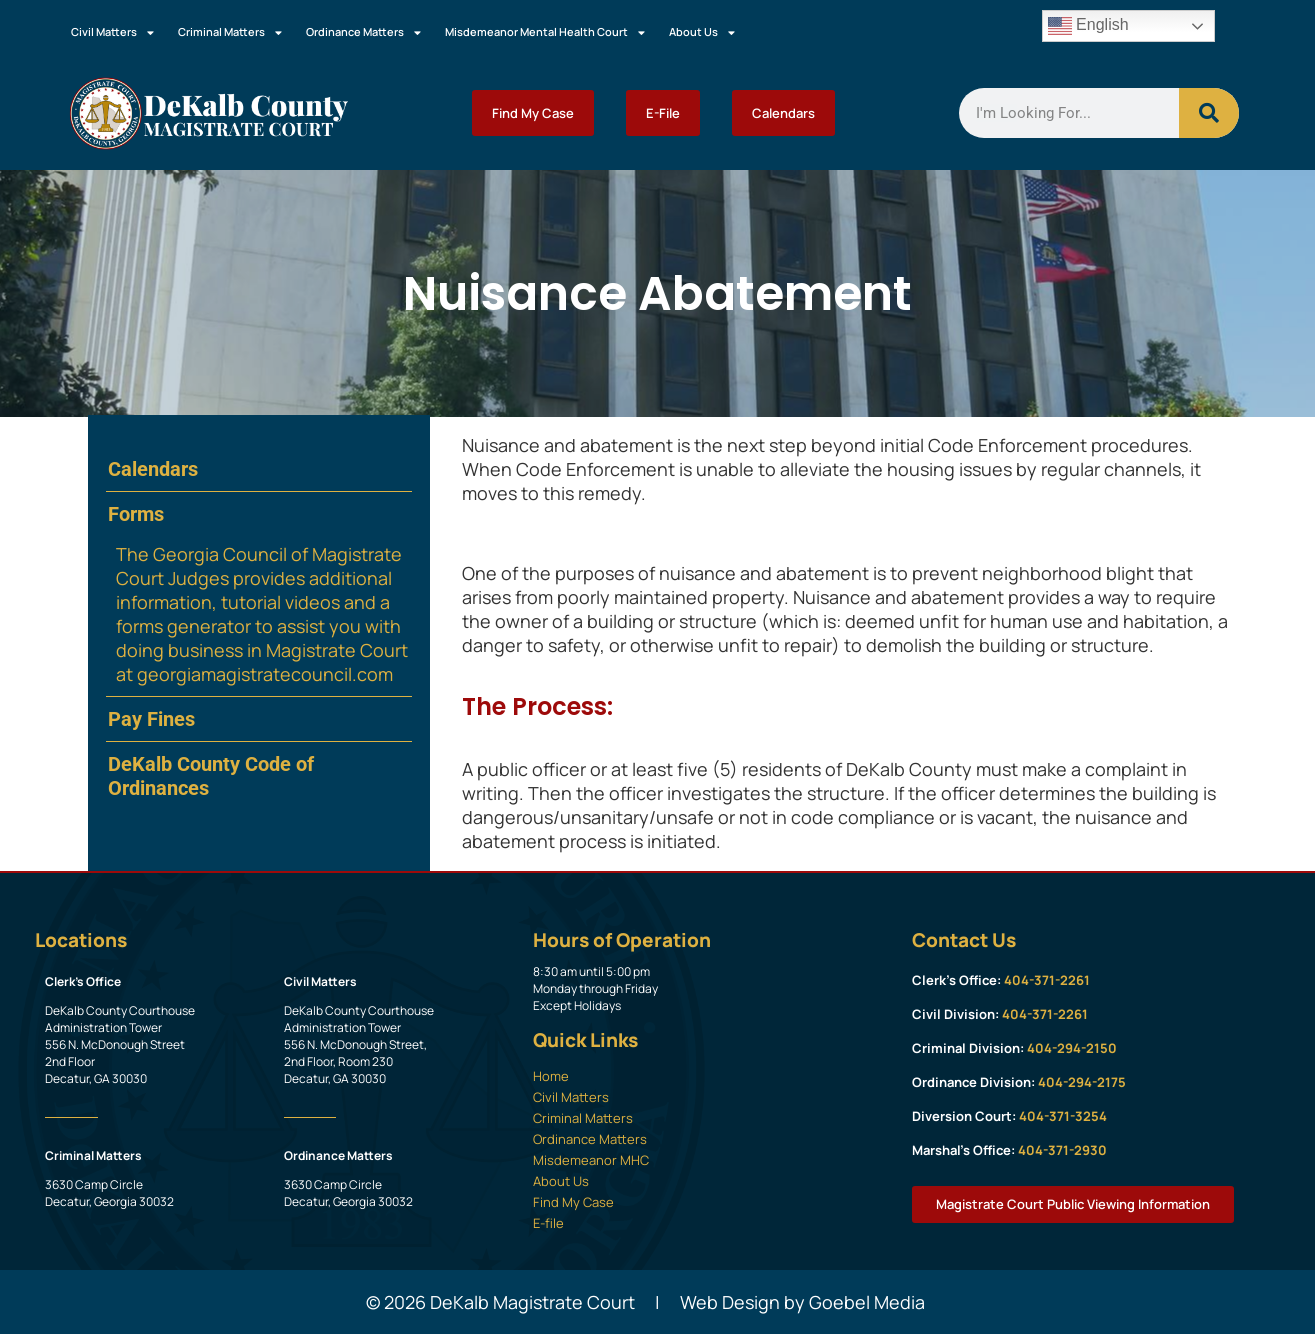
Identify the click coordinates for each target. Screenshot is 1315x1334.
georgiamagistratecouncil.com (265, 674)
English (1088, 26)
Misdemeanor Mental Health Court (545, 32)
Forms (136, 514)
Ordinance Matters (363, 32)
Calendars (783, 113)
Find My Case (533, 113)
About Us (702, 32)
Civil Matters (112, 32)
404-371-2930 (1062, 1150)
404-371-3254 (1063, 1116)
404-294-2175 (1082, 1082)
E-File (663, 113)
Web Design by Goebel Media (802, 1302)
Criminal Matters (230, 32)
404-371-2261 (1047, 980)
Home (551, 1076)
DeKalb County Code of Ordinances (211, 776)
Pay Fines (151, 719)
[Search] (1209, 113)
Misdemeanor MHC (591, 1160)
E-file (548, 1223)
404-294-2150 (1072, 1048)
